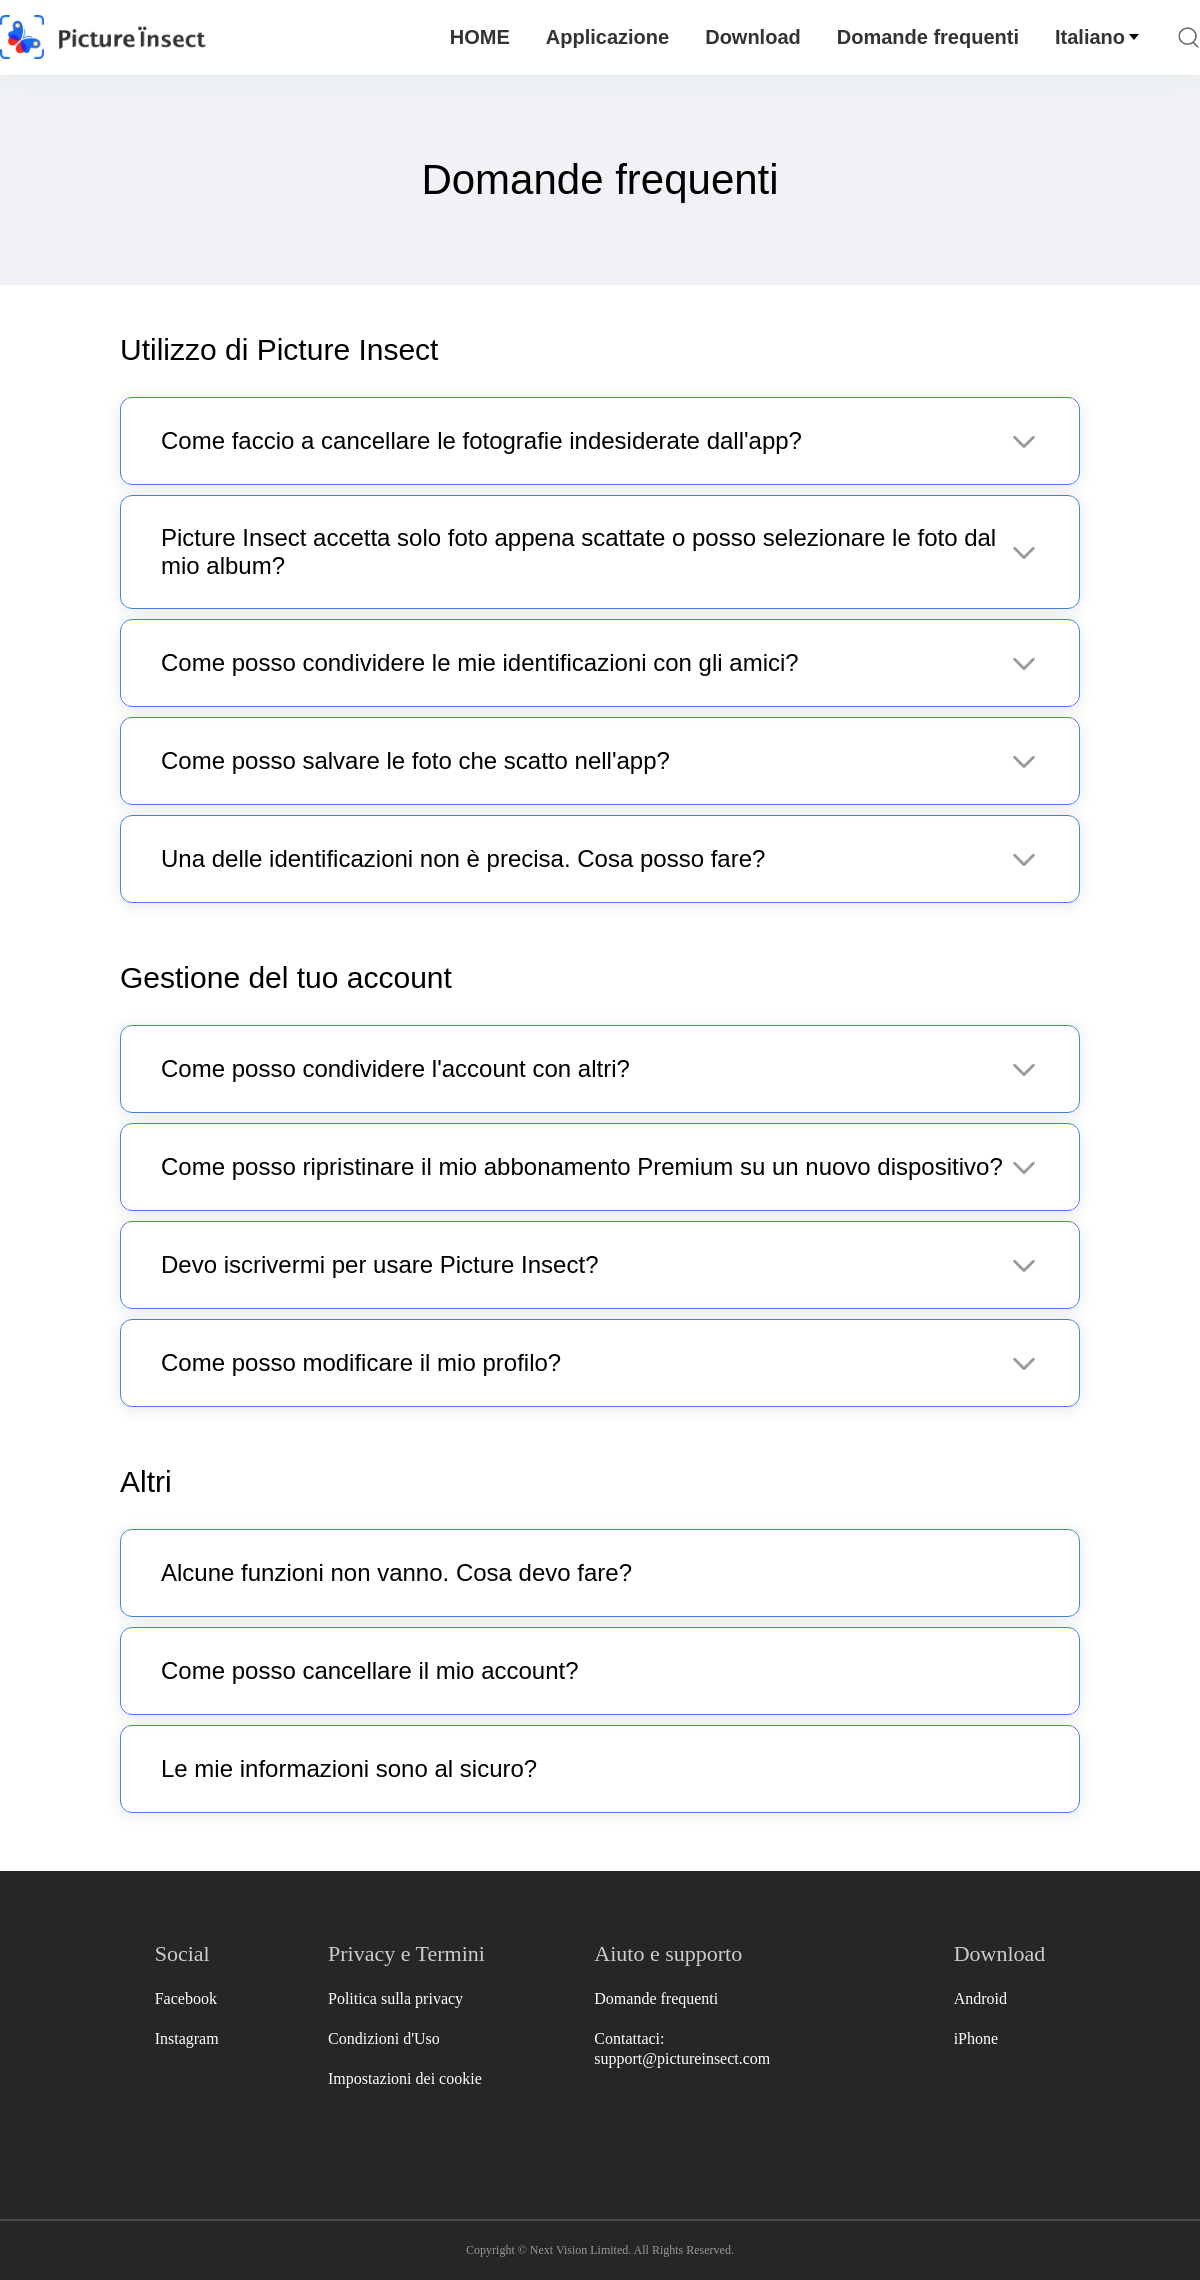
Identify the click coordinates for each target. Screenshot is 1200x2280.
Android (980, 1998)
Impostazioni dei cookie (405, 2078)
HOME (480, 37)
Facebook (186, 1998)
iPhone (976, 2038)
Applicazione (607, 37)
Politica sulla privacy (395, 1998)
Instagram (187, 2038)
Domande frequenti (928, 37)
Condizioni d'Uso (384, 2038)
